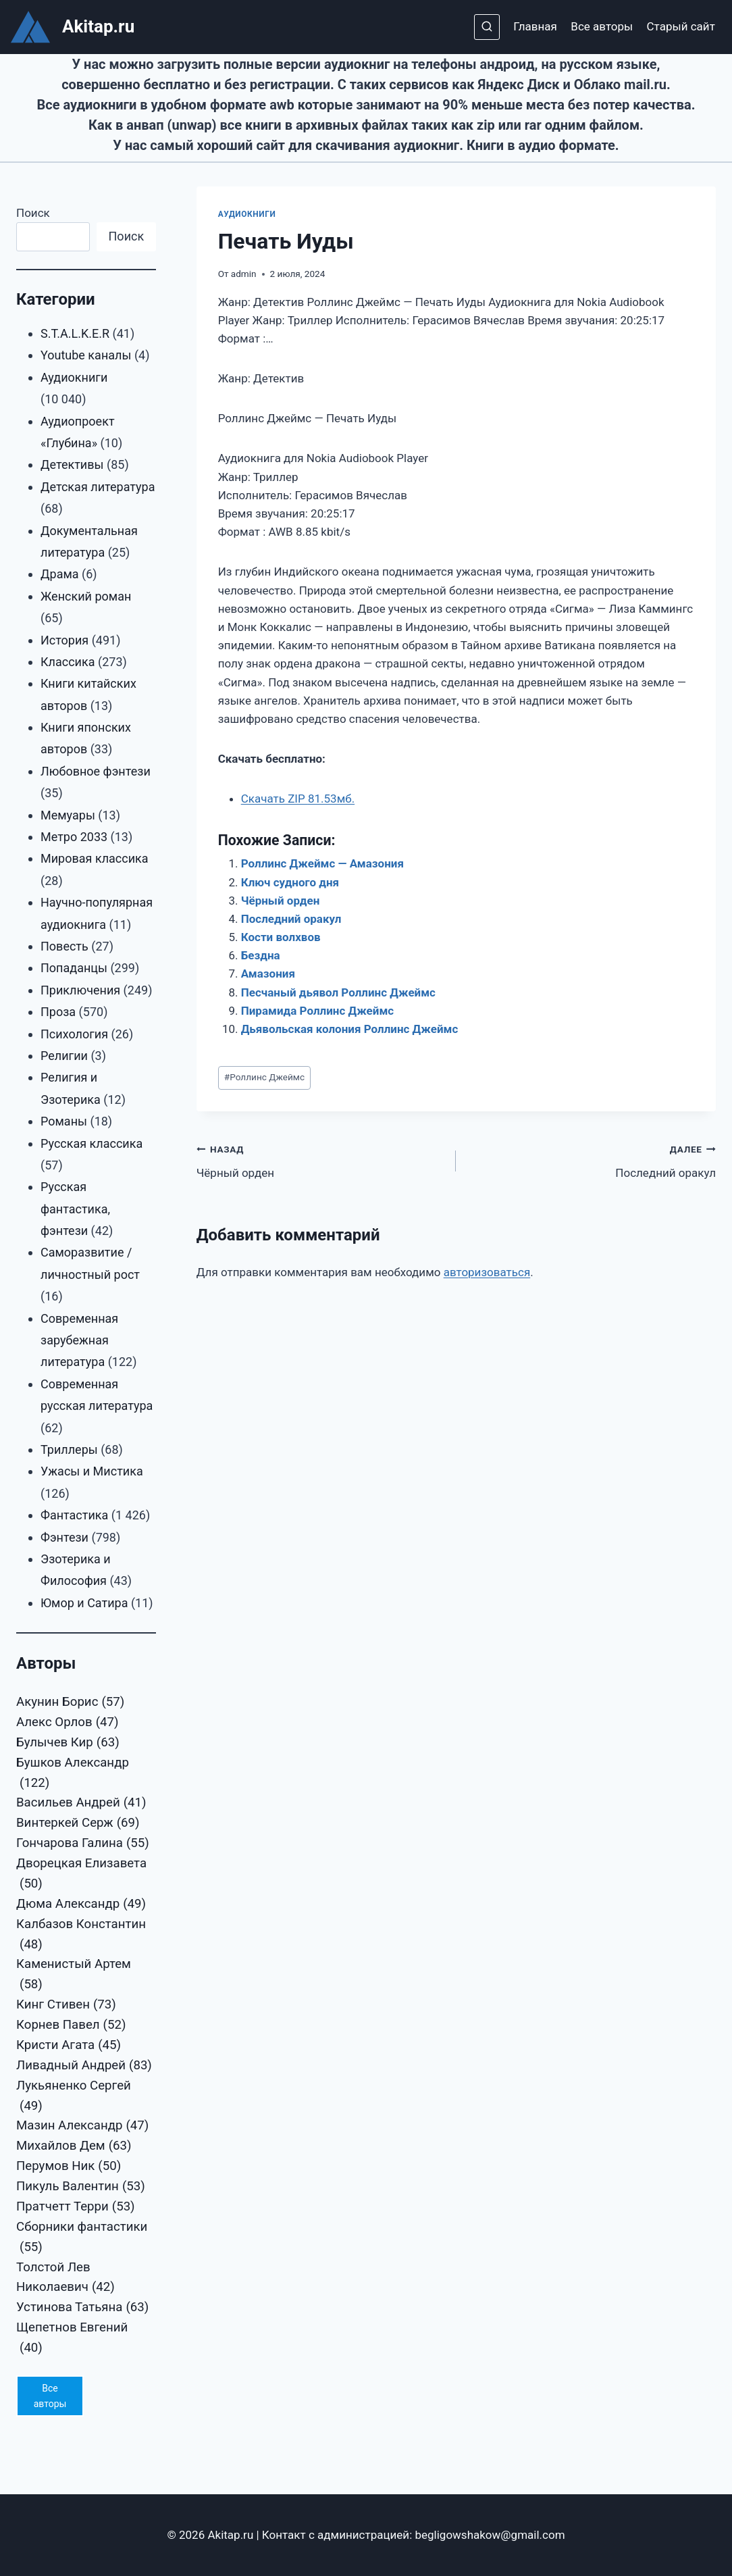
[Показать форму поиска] (487, 27)
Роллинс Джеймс (264, 1076)
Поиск (33, 213)
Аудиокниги (247, 214)
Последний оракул (291, 919)
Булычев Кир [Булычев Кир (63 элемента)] (68, 1743)
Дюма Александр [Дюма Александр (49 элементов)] (81, 1904)
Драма (60, 574)
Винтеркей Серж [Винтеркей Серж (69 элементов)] (78, 1823)
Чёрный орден (280, 900)
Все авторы (602, 26)
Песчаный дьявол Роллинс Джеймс (338, 992)
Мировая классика (95, 858)
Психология (74, 1034)
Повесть (64, 946)
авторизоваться (487, 1272)
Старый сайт (681, 26)
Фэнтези (64, 1537)
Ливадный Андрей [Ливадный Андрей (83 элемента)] (84, 2066)
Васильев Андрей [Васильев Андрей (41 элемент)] (81, 1803)
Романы (64, 1121)
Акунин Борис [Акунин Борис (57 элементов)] (70, 1702)
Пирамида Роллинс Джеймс (317, 1010)
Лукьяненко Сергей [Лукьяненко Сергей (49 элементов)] (73, 2097)
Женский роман (86, 596)
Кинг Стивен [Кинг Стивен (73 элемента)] (66, 2005)
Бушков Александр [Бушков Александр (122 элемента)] (72, 1774)
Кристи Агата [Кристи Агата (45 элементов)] (68, 2046)
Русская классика (91, 1143)
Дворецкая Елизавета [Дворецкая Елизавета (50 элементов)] (81, 1875)
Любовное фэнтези (96, 771)
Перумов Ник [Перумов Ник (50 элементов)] (68, 2166)
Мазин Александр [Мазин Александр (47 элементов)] (82, 2126)
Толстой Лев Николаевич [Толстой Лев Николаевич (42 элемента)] (65, 2279)
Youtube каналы (86, 355)
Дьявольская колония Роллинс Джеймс (350, 1029)
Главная (535, 26)
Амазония (268, 973)
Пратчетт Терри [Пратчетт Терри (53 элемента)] (75, 2207)
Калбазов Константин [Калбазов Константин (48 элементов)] (81, 1936)
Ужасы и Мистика (92, 1471)
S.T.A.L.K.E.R (75, 333)
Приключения (80, 990)
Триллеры (69, 1449)
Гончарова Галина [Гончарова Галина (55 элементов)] (82, 1844)
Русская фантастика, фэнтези (75, 1209)
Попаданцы (74, 968)
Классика (68, 662)
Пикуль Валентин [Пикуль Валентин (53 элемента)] (80, 2187)
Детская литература (98, 487)
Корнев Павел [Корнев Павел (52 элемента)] (71, 2025)
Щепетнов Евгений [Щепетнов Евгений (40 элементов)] (72, 2339)
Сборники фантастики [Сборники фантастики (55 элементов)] (81, 2238)
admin (244, 273)
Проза (58, 1012)
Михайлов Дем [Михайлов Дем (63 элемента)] (74, 2146)
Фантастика (74, 1515)
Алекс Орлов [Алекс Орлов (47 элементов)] (67, 1723)
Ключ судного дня (290, 882)
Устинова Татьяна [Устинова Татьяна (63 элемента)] (82, 2308)
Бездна (260, 955)
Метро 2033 (74, 837)
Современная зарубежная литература (79, 1340)
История (64, 640)
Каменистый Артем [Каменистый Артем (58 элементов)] (73, 1975)
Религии (64, 1056)
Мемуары (68, 815)
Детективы (72, 464)
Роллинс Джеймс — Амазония (322, 863)
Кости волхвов (281, 937)
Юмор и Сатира (84, 1603)
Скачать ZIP (298, 798)
